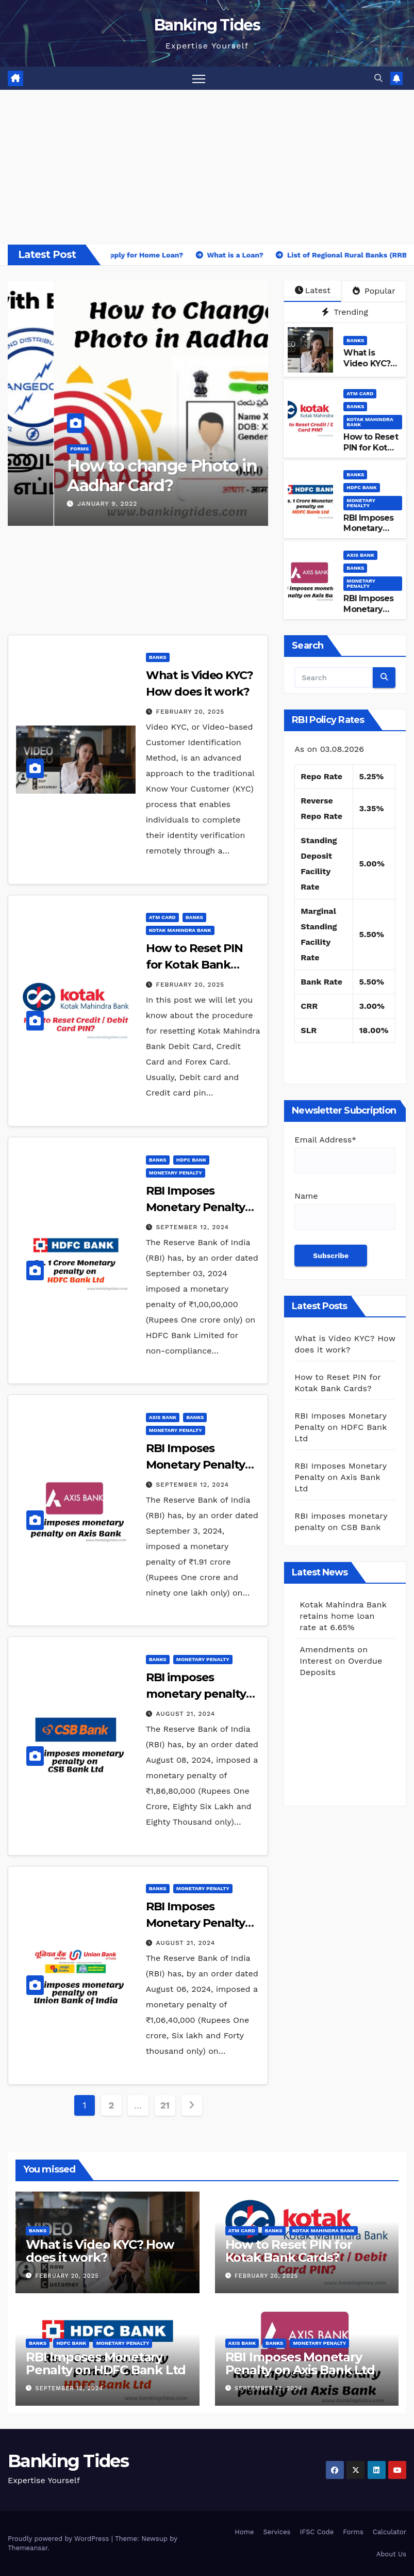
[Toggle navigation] (198, 78)
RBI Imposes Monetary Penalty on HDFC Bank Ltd (197, 1207)
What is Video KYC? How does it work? (367, 369)
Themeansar (27, 2548)
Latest (312, 290)
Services (276, 2532)
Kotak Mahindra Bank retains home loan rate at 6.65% (343, 1660)
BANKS (32, 449)
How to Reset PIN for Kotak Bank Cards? (370, 447)
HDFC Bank (361, 487)
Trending (345, 312)
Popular (374, 291)
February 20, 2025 (190, 711)
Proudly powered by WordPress (59, 2538)
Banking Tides (207, 25)
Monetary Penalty (360, 502)
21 (165, 2105)
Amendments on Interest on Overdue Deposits (341, 1615)
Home (244, 2532)
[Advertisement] (207, 167)
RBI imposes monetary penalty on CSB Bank (196, 1693)
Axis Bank (360, 555)
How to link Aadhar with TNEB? (115, 475)
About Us (391, 2554)
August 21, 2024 (186, 1713)
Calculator (389, 2532)
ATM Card (359, 393)
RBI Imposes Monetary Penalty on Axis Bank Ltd (370, 614)
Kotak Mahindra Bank (369, 421)
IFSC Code (317, 2532)
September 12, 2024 (192, 1227)
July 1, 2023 (52, 503)
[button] (378, 78)
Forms (61, 449)
